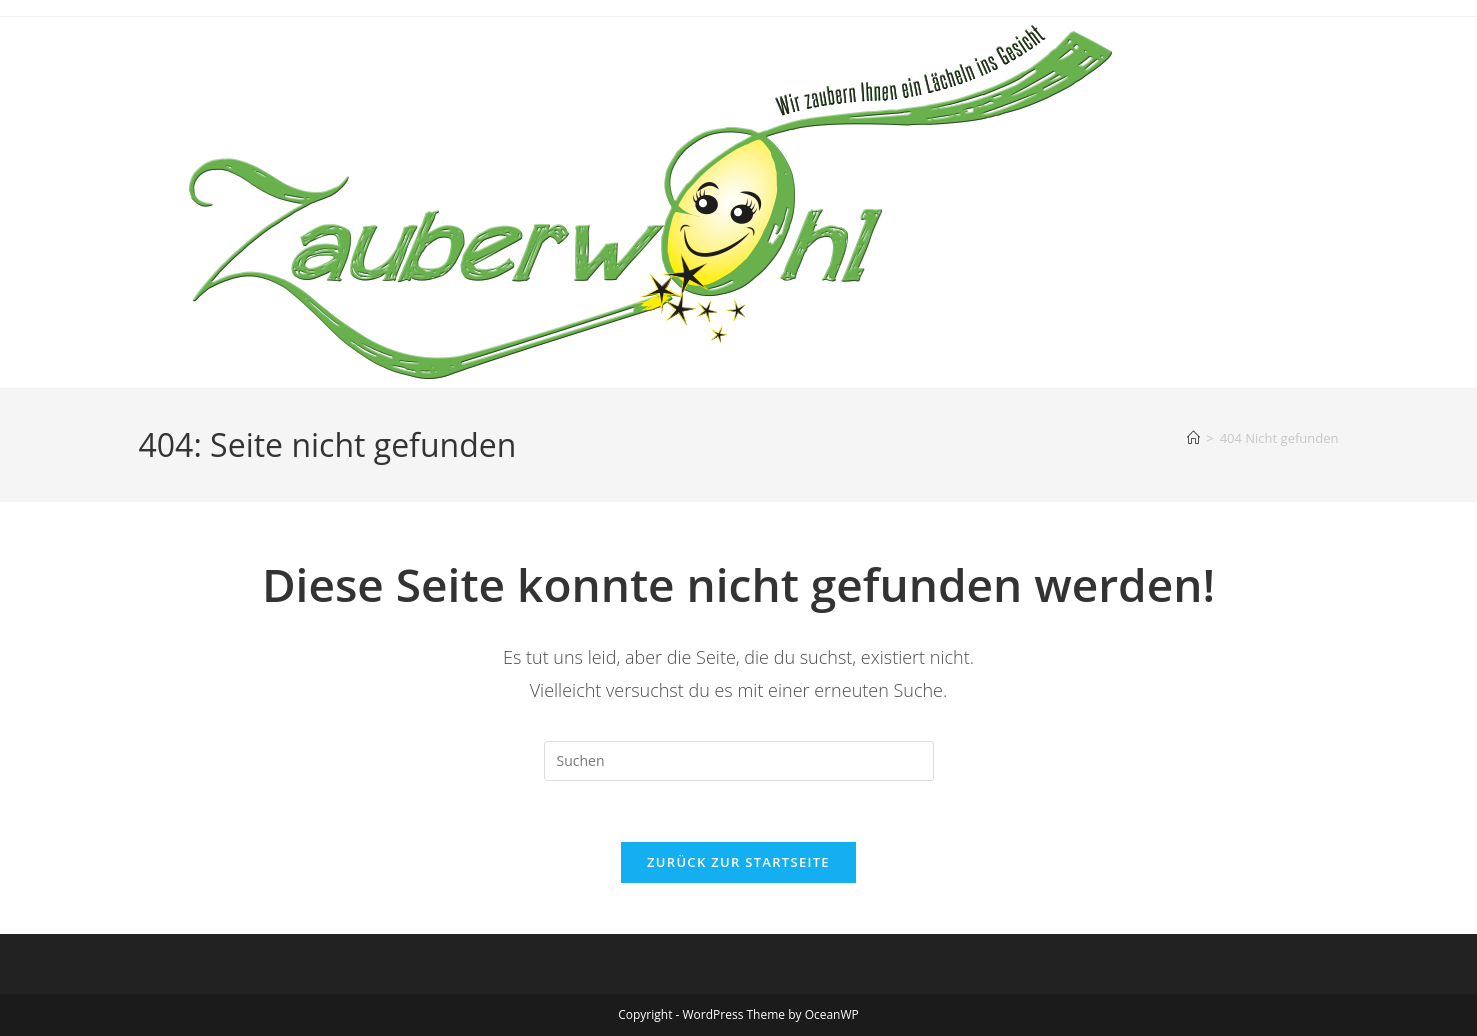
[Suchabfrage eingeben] (739, 761)
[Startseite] (1193, 438)
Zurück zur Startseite (738, 862)
